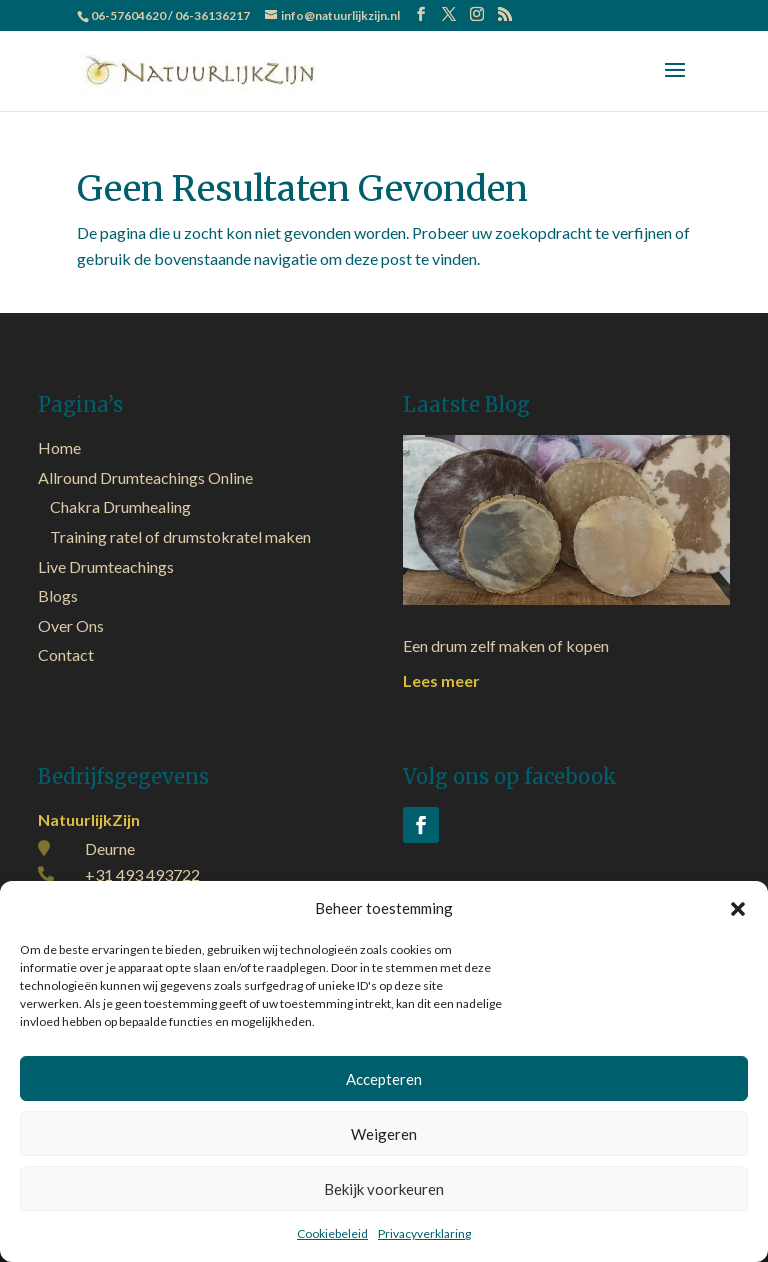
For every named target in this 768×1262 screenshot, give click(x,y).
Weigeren (384, 1134)
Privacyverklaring (424, 1233)
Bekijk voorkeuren (384, 1189)
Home (59, 447)
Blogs (58, 595)
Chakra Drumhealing (120, 506)
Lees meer (441, 680)
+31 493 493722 (142, 874)
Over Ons (71, 625)
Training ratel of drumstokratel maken (180, 536)
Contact (66, 654)
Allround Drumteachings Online (145, 477)
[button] (738, 909)
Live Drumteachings (106, 566)
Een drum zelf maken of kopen (506, 645)
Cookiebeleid (332, 1233)
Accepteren (384, 1079)
